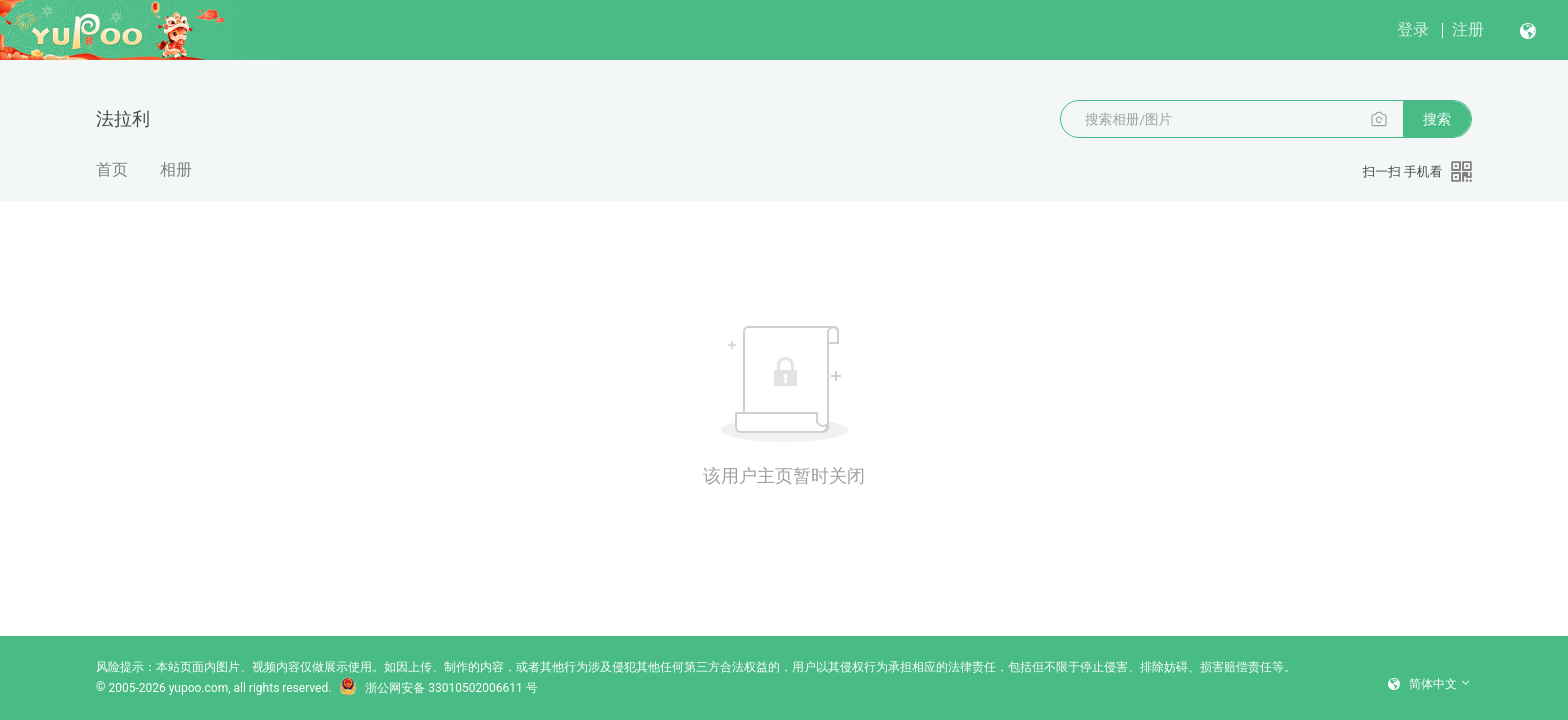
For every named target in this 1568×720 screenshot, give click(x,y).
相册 (176, 169)
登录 (1413, 29)
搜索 (1437, 119)
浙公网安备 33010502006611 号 (438, 688)
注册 (1468, 29)
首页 (112, 169)
